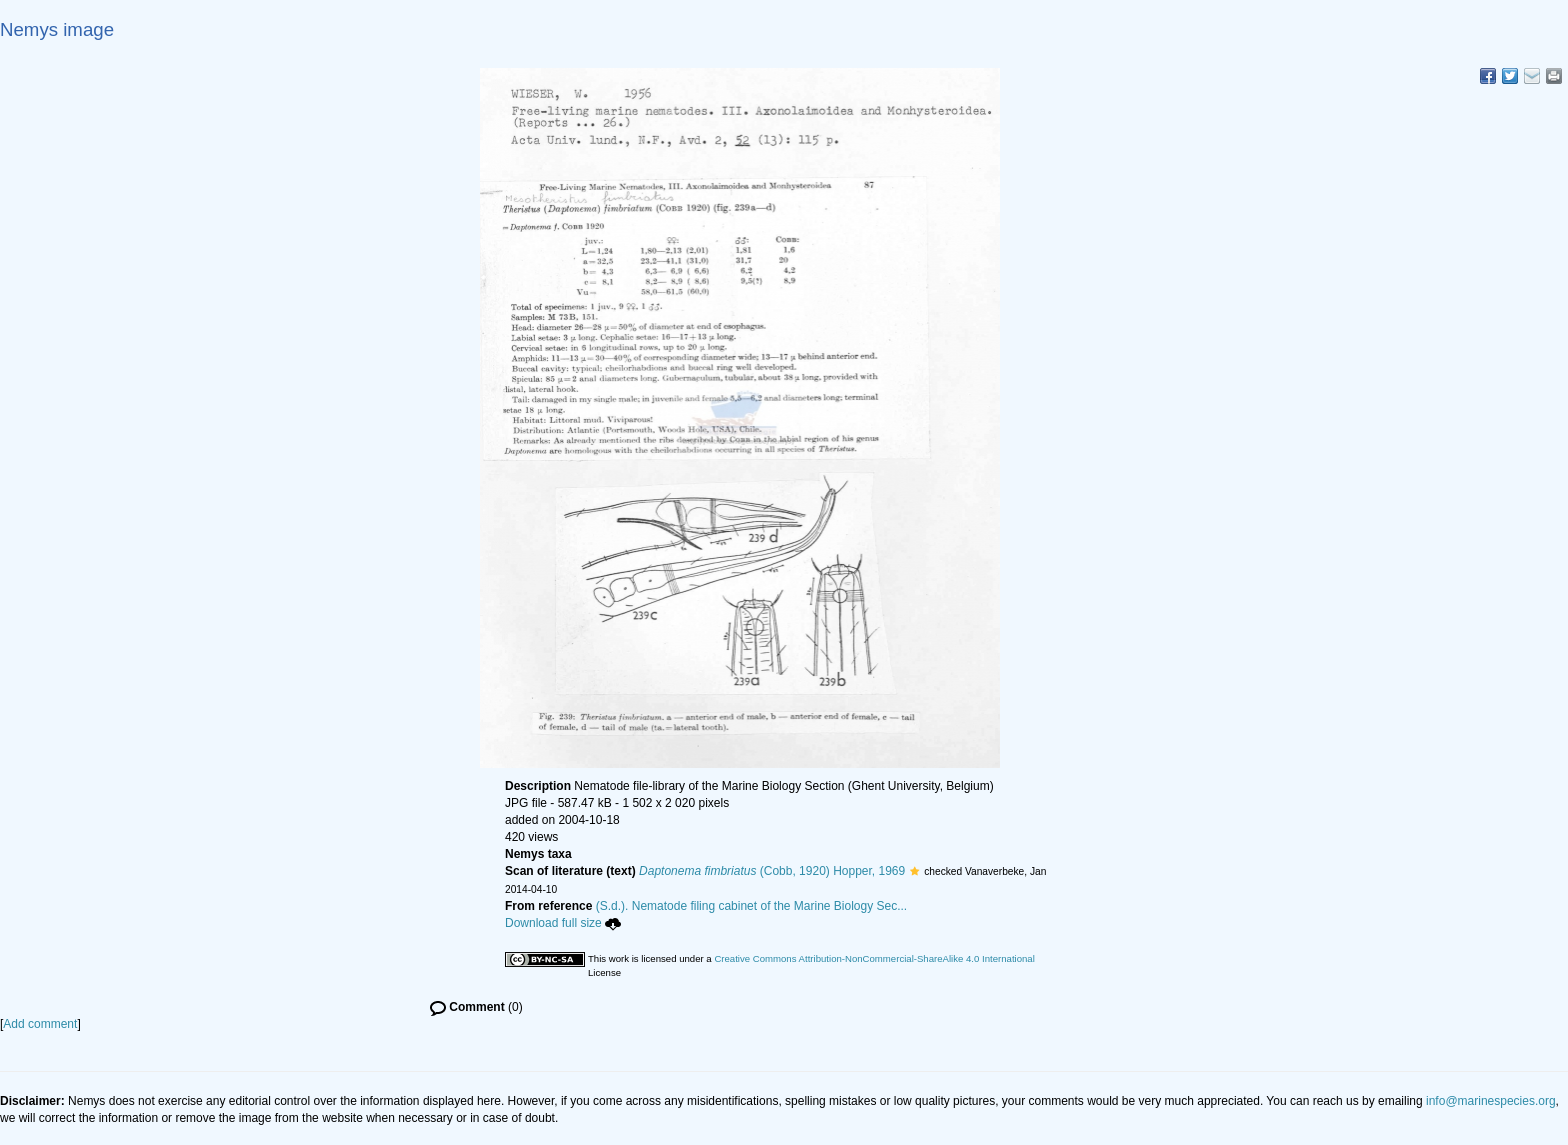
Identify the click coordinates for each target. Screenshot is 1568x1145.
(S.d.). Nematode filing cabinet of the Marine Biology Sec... (752, 906)
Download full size (563, 923)
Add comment (40, 1024)
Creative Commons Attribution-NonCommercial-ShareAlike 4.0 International (874, 958)
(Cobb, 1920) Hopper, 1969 (772, 871)
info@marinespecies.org (1491, 1101)
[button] (914, 871)
